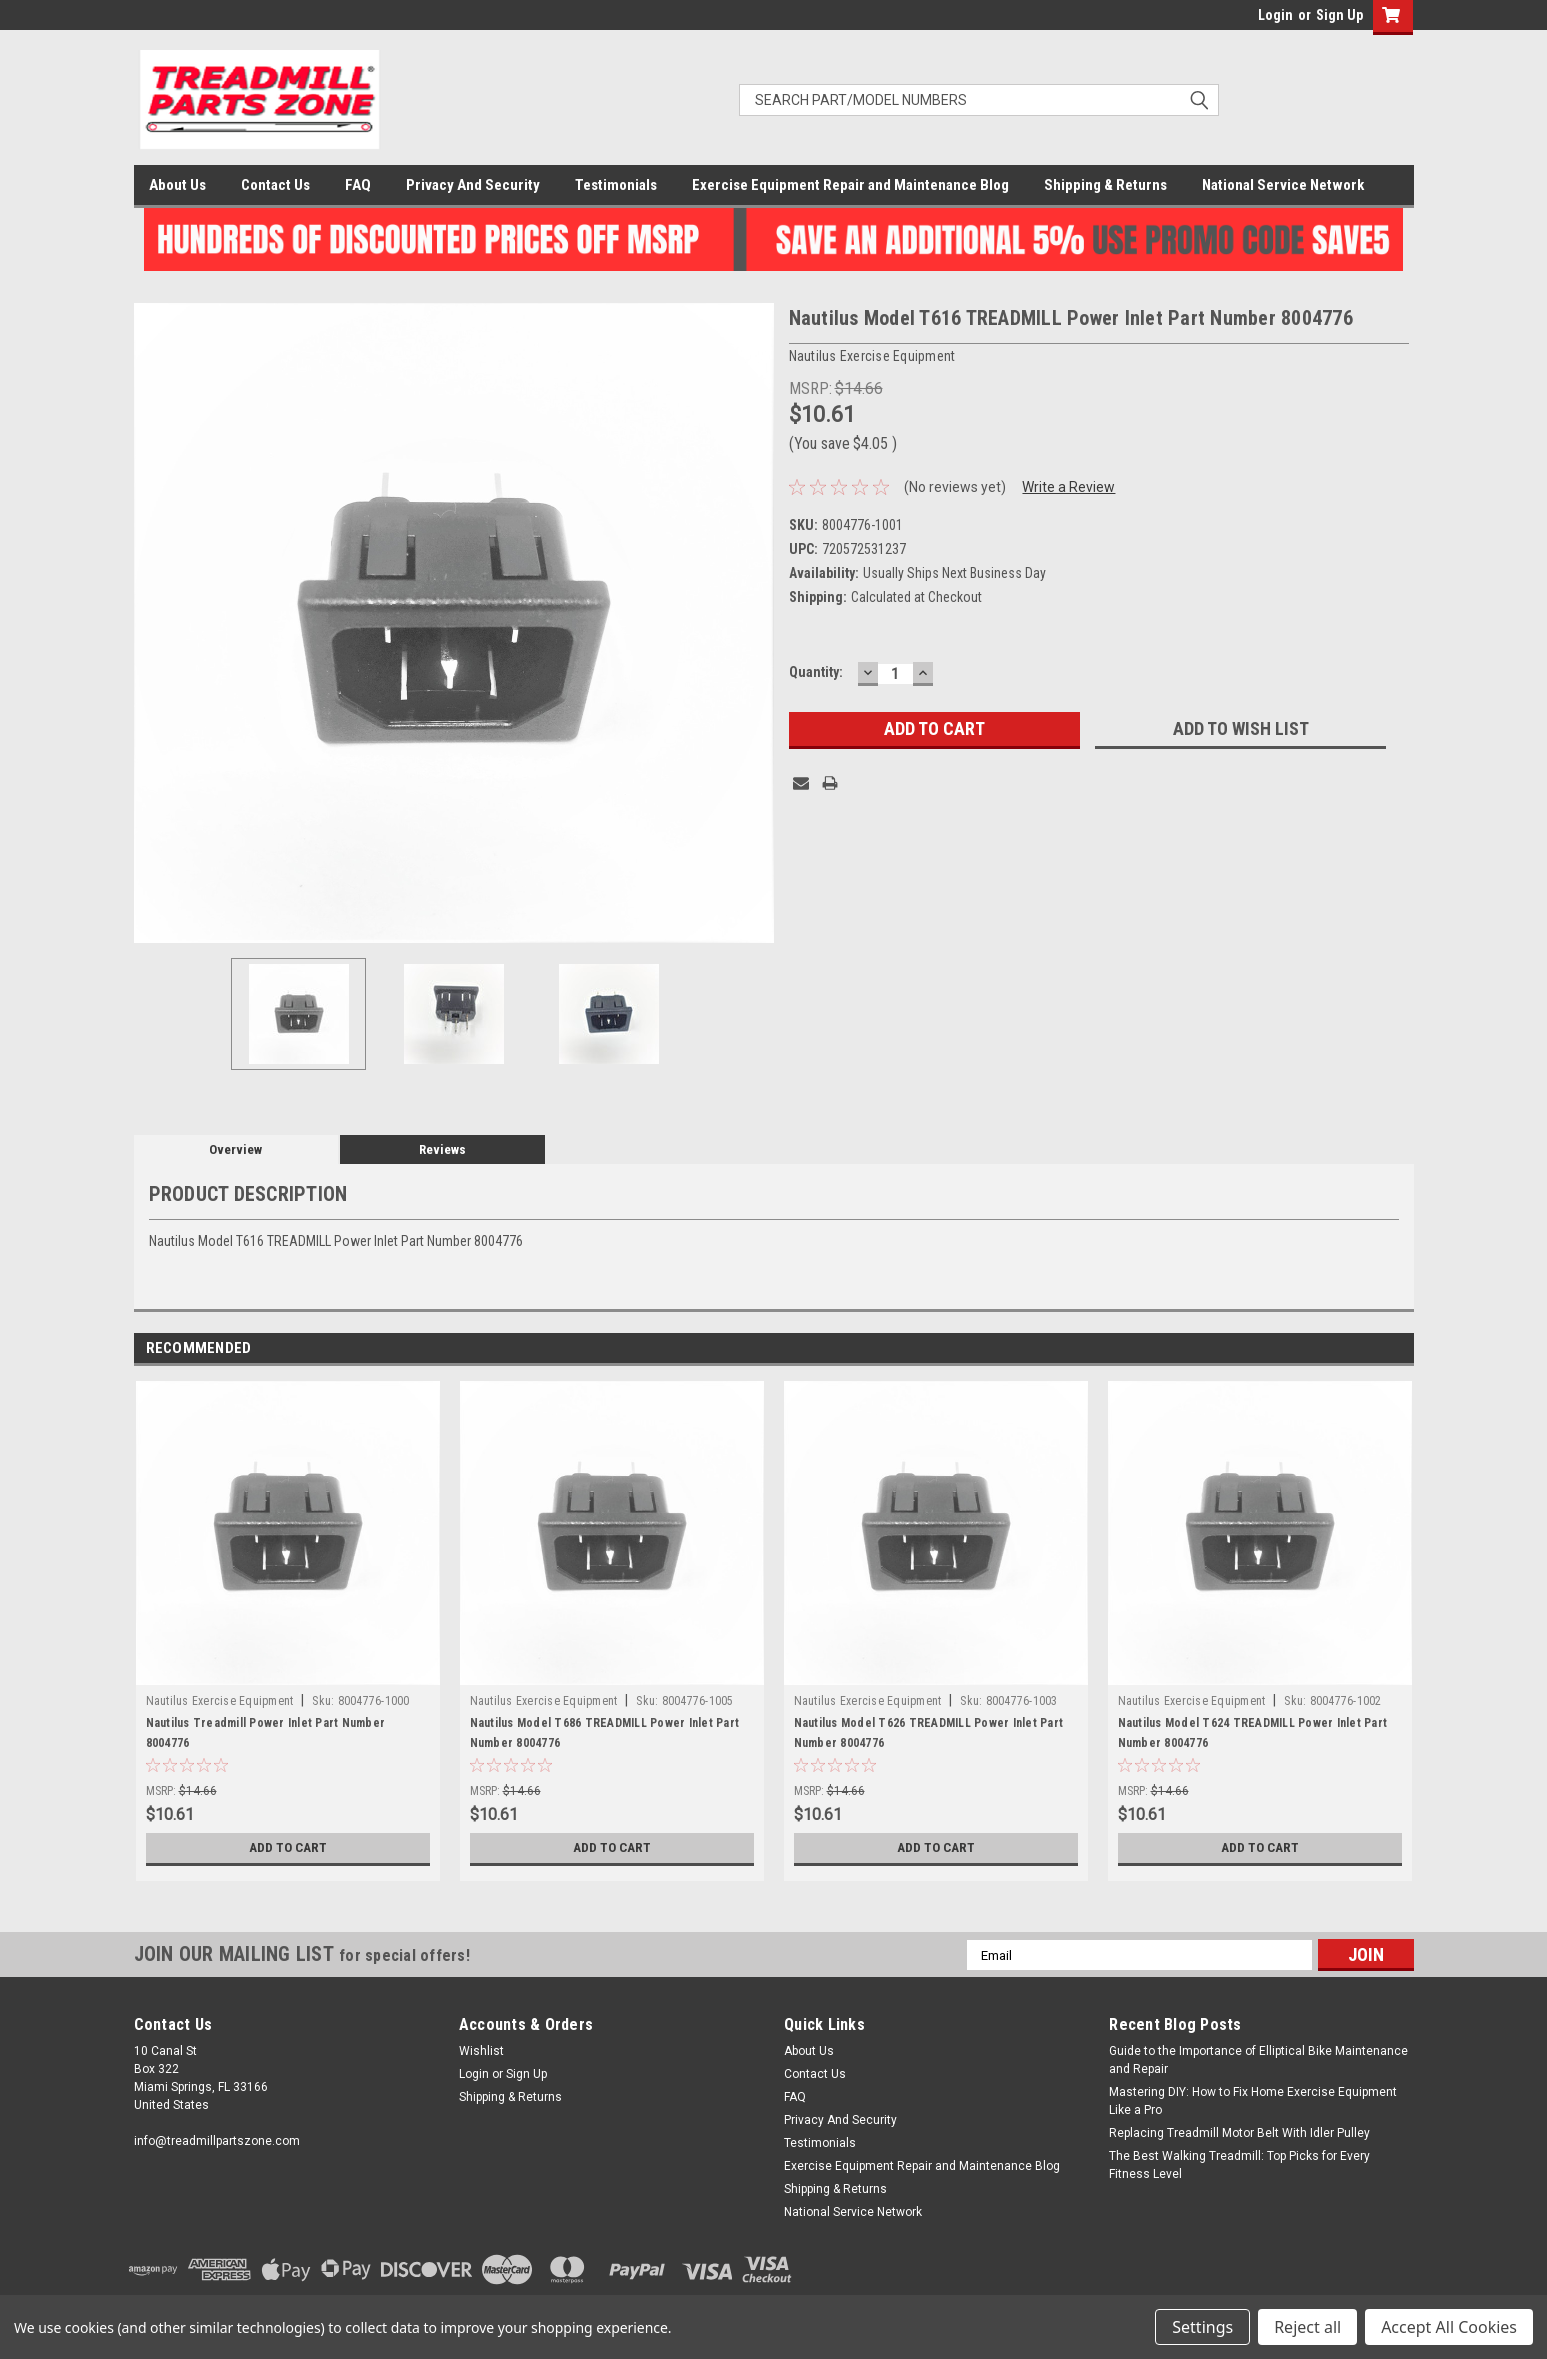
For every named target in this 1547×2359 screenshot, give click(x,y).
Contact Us (275, 185)
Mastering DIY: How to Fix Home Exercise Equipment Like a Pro (1253, 2101)
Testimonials (616, 185)
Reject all (1307, 2327)
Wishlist (481, 2051)
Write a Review (1068, 487)
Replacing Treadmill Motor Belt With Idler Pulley (1239, 2133)
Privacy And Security (473, 185)
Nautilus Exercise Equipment (220, 1701)
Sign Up (1339, 15)
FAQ (358, 185)
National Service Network (1283, 185)
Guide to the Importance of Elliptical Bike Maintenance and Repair (1258, 2060)
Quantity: (816, 672)
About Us (177, 185)
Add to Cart (287, 1848)
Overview (235, 1149)
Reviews (442, 1149)
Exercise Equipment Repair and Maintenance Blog (850, 185)
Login (1275, 15)
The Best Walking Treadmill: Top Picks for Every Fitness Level (1239, 2165)
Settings (1202, 2327)
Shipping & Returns (1105, 185)
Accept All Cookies (1449, 2327)
